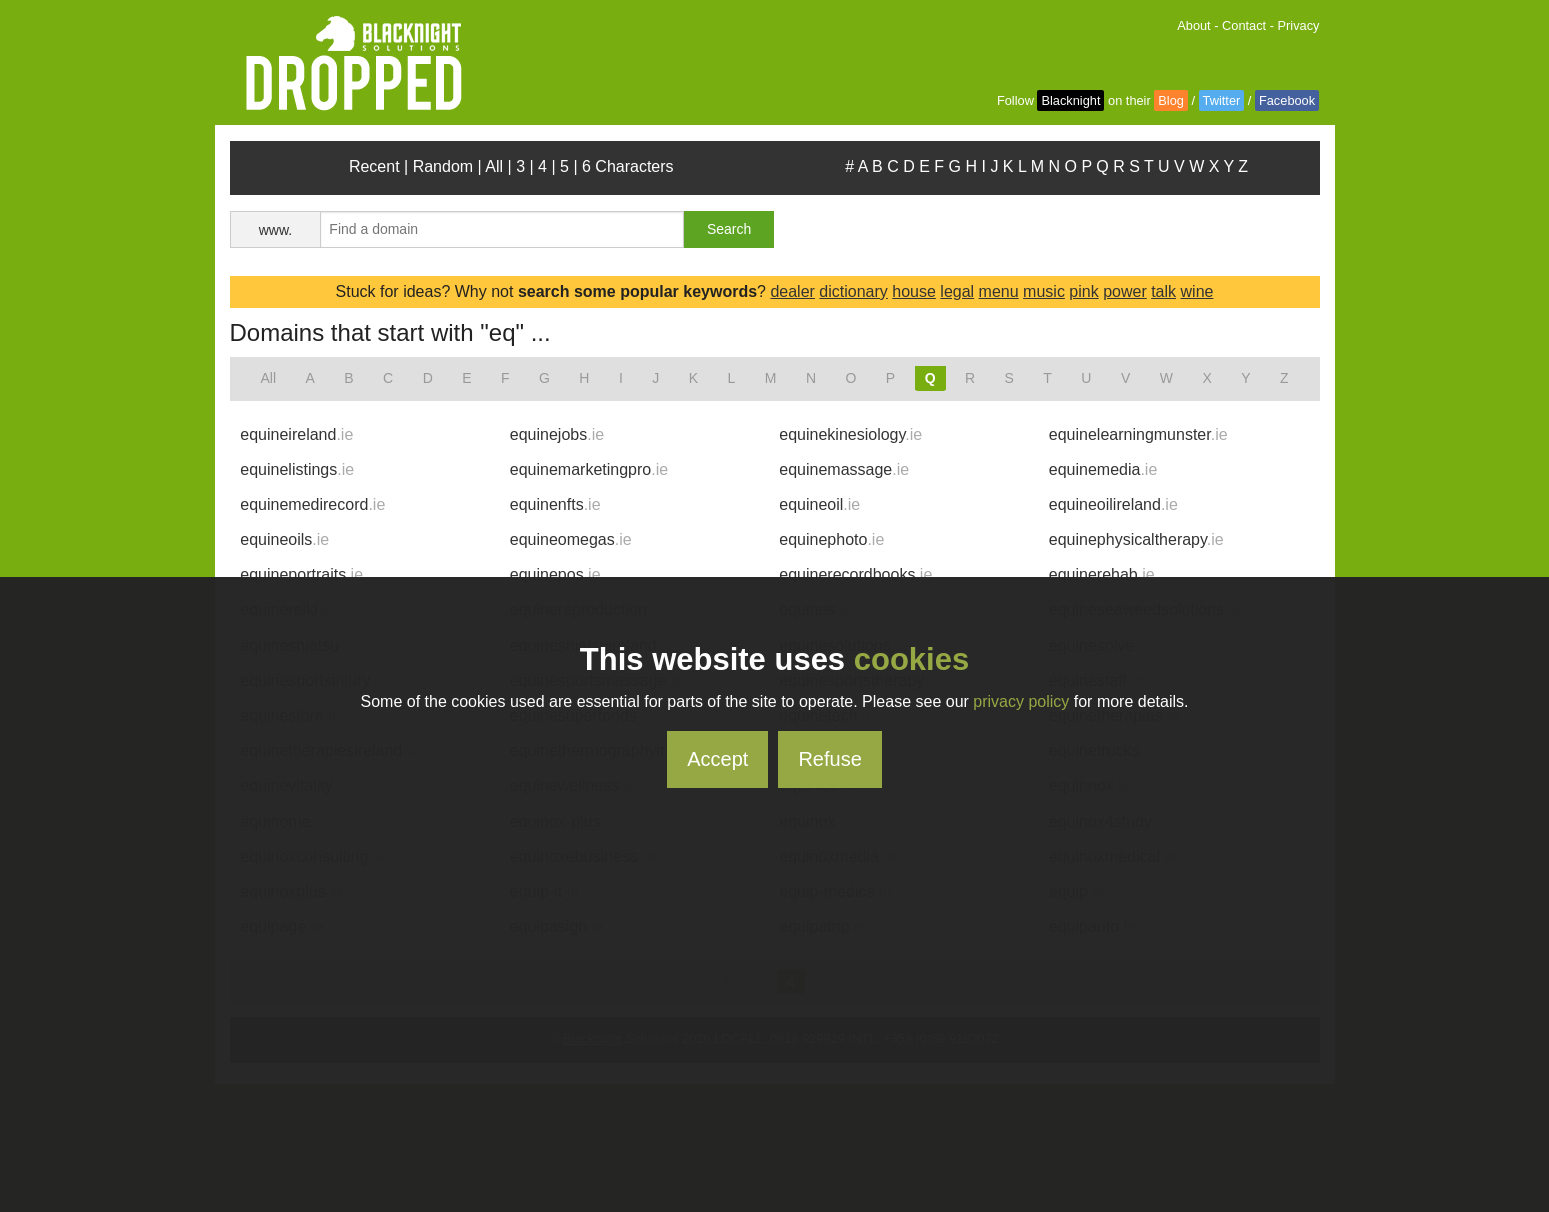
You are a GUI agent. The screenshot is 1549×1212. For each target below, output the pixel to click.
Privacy (1299, 25)
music (1044, 291)
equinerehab (1102, 574)
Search (729, 229)
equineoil (819, 504)
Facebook (1287, 100)
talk (1163, 291)
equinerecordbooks (855, 574)
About (1193, 25)
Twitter (1222, 100)
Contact (1244, 25)
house (914, 291)
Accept (717, 759)
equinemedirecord (312, 504)
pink (1083, 291)
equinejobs (557, 434)
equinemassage (844, 469)
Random (443, 166)
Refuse (829, 759)
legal (957, 291)
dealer (792, 291)
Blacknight (1070, 100)
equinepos (555, 574)
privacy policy (1021, 701)
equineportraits (301, 574)
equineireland (296, 434)
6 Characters (628, 166)
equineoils (284, 539)
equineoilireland (1113, 504)
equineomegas (571, 539)
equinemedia (1103, 469)
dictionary (853, 291)
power (1125, 291)
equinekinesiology (850, 434)
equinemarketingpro (589, 469)
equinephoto (831, 539)
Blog (1171, 100)
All (494, 166)
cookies (911, 659)
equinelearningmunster (1138, 434)
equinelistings (297, 469)
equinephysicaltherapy (1136, 539)
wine (1197, 291)
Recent (374, 166)
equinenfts (555, 504)
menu (999, 291)
